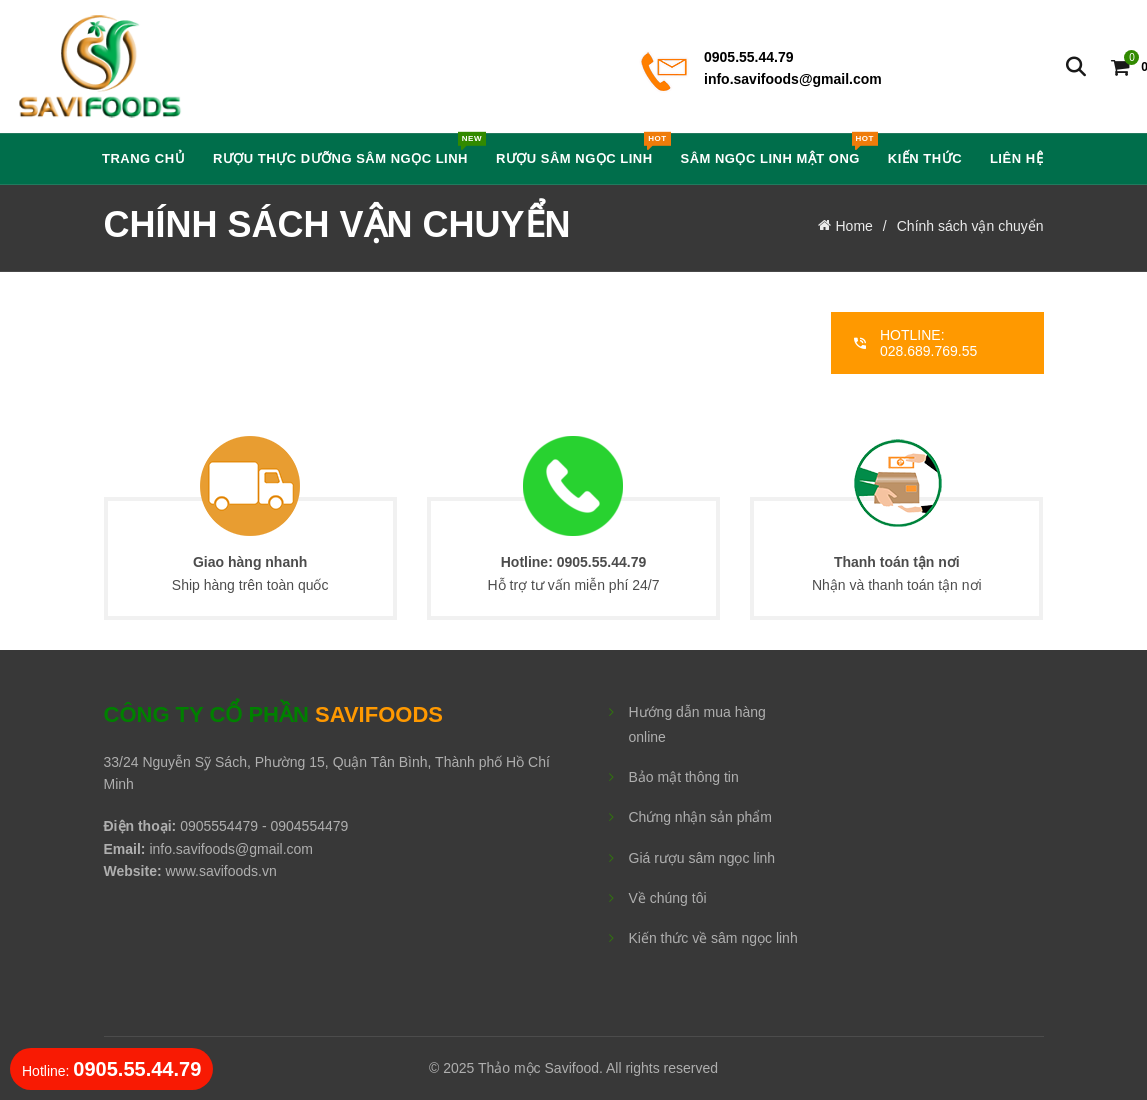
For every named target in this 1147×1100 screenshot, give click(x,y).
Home (854, 226)
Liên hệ (1016, 158)
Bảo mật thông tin (684, 777)
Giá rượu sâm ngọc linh (702, 858)
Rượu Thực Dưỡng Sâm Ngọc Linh (347, 150)
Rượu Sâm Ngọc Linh (581, 150)
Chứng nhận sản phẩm (701, 817)
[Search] (1076, 67)
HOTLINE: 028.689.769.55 (914, 343)
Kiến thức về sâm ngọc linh (713, 938)
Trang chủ (143, 158)
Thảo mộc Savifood (538, 1068)
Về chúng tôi (668, 898)
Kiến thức (925, 158)
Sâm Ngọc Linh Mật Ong (776, 150)
